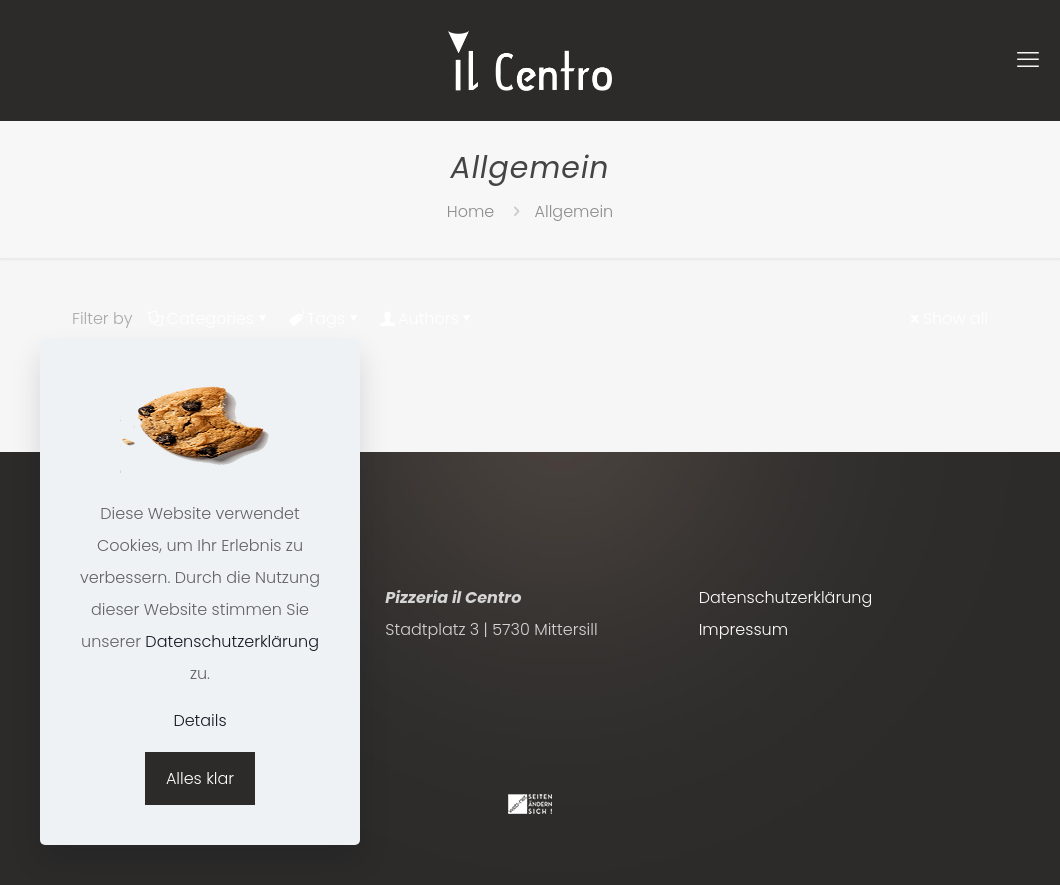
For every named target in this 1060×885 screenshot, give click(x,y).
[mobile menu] (1028, 60)
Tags (324, 318)
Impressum (743, 629)
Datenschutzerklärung (786, 597)
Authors (427, 318)
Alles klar (200, 778)
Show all (947, 318)
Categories (209, 318)
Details (199, 720)
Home (470, 211)
